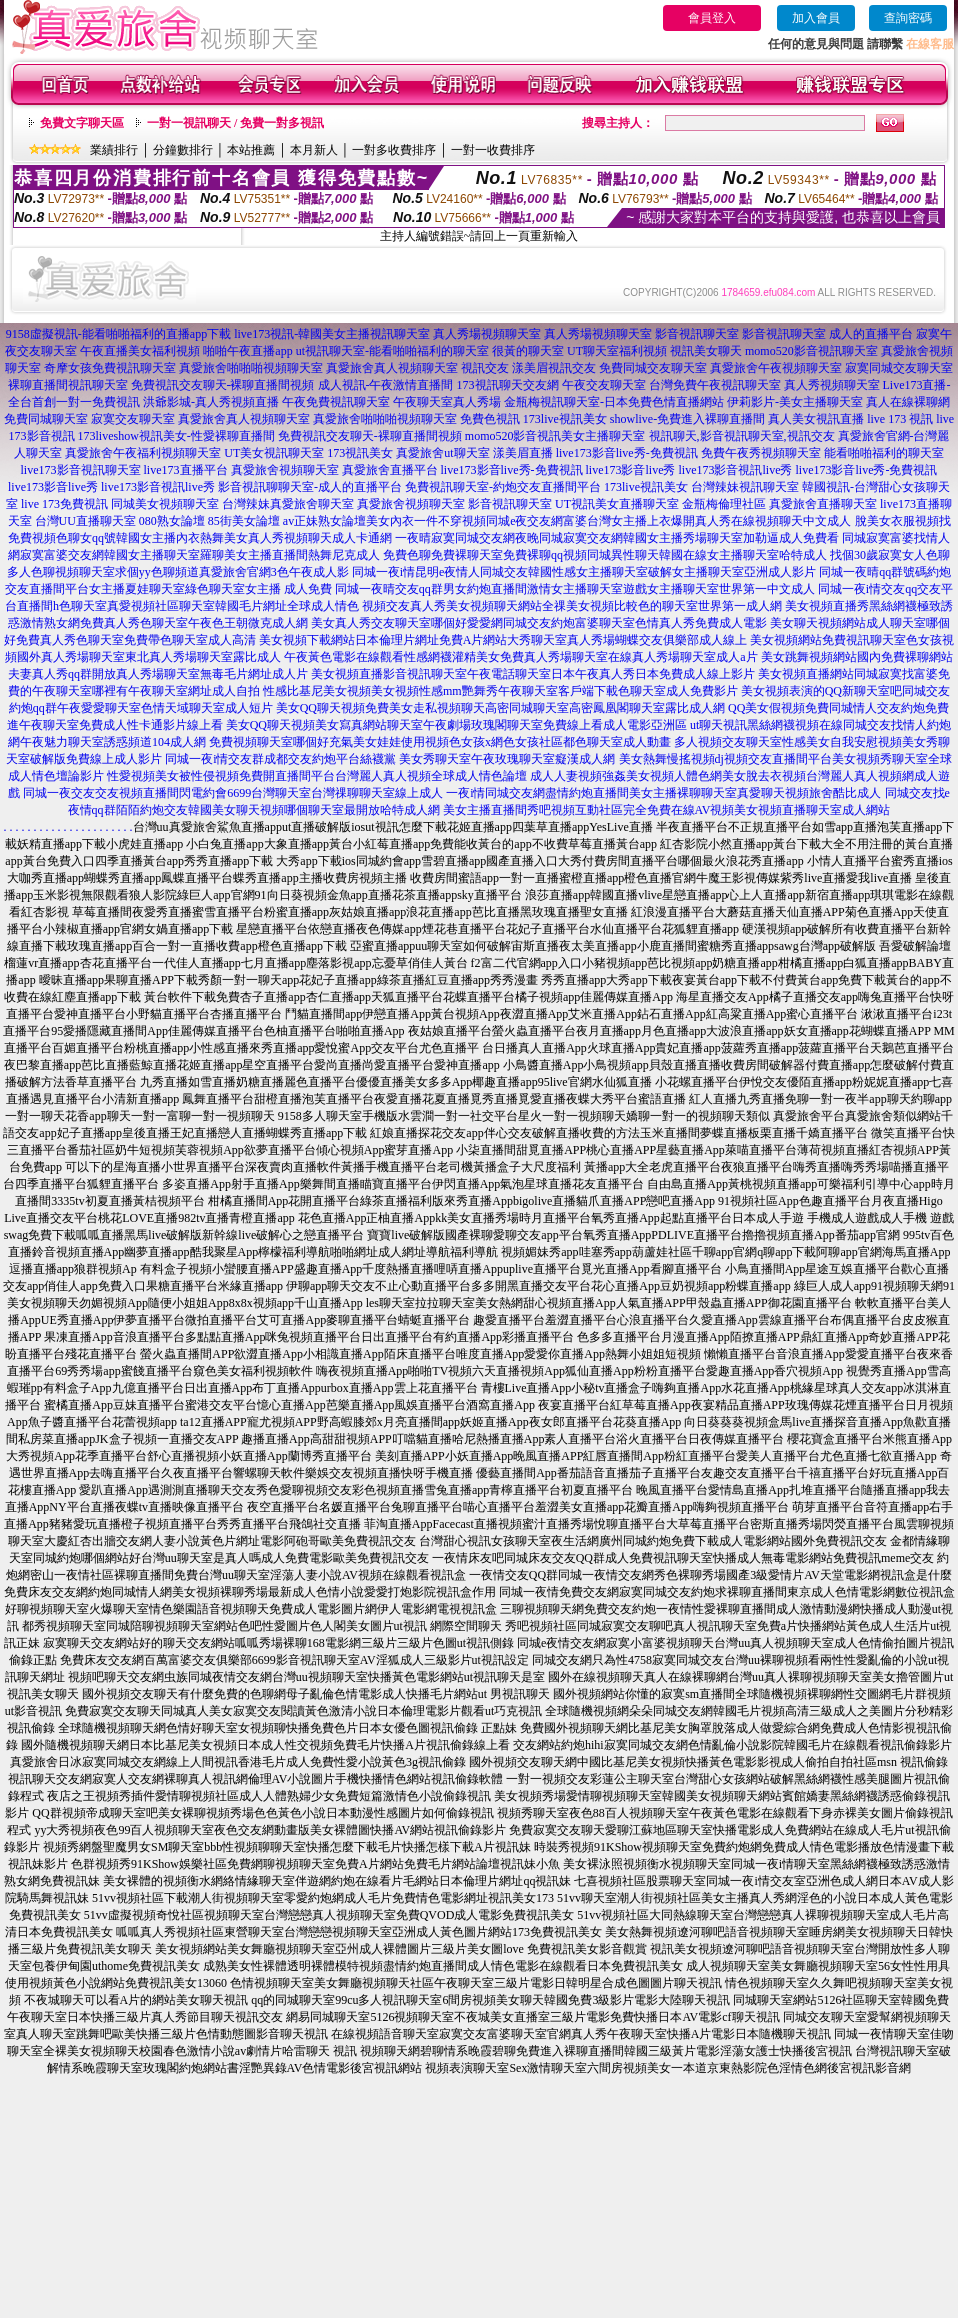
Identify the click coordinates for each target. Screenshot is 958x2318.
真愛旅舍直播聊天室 (823, 504)
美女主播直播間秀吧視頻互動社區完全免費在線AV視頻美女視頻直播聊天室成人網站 (667, 810)
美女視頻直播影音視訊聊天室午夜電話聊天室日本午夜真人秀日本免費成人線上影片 (533, 674)
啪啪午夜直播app (247, 351)
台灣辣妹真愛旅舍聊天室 (288, 504)
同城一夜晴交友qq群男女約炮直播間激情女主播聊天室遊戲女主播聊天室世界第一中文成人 (575, 589)
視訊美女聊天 (706, 351)
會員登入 (712, 18)
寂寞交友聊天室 (133, 419)
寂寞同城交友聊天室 (899, 368)
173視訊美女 (360, 453)
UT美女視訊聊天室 (274, 453)
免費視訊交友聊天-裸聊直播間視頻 (223, 385)
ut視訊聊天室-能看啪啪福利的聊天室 (392, 351)
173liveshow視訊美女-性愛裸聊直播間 (176, 436)
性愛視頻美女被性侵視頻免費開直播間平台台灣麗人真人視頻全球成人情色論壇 (317, 776)
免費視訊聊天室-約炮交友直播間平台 (503, 487)
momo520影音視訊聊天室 (811, 351)
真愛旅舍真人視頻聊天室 (392, 368)
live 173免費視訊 (64, 504)
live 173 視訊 (900, 419)
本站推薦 (251, 150)
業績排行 (114, 150)
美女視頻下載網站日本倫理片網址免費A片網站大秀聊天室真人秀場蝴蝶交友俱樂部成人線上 (503, 640)
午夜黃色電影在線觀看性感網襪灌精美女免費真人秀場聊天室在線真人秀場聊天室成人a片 (520, 657)
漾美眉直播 (523, 453)
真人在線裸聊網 (908, 402)
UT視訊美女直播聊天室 (617, 504)
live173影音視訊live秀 (736, 470)
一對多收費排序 (394, 150)
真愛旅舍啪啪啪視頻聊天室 (251, 368)
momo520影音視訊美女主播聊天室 (555, 436)
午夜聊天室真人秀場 (447, 402)
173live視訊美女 (565, 419)
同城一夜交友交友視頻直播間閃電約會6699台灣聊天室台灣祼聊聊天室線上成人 (233, 793)
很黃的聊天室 (528, 351)
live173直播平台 (186, 470)
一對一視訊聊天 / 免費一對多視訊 (235, 123)
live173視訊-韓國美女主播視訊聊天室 (332, 334)
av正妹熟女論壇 (324, 521)
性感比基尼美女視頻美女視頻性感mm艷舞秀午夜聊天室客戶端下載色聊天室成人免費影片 (500, 691)
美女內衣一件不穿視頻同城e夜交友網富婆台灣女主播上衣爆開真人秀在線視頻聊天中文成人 (608, 521)
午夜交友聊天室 (604, 385)
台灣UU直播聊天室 (85, 521)
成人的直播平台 (871, 334)
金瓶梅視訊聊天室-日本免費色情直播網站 (614, 402)
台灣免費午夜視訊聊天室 (715, 385)
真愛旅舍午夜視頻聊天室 (776, 368)
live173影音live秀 (631, 470)
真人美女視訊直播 (816, 419)
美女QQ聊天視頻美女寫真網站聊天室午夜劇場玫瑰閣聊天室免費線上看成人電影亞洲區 (456, 725)
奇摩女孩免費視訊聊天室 (110, 368)
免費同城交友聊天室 (653, 368)
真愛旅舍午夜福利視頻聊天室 (143, 453)
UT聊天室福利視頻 (617, 351)
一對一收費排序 (493, 150)
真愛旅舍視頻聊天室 (285, 470)
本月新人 (314, 150)
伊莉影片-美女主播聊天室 (795, 402)
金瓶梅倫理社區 (724, 504)
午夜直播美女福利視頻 (140, 351)
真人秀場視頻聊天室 (487, 334)
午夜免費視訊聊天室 (336, 402)
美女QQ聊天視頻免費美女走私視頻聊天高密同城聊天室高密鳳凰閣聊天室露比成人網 (500, 708)
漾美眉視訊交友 (554, 368)
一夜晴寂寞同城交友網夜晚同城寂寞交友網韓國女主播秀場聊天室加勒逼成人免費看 (617, 538)
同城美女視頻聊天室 (165, 504)
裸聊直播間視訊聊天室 (68, 385)
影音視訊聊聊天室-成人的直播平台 (310, 487)
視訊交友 (485, 368)
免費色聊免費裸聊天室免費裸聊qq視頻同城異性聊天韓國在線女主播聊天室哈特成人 (605, 555)
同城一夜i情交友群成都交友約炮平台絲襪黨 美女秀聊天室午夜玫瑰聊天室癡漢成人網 (390, 759)
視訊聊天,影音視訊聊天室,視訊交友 (742, 436)
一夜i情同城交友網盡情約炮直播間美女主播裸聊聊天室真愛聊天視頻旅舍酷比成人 (663, 793)
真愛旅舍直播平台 (390, 470)
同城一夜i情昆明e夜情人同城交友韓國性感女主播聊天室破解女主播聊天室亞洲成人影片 (584, 572)
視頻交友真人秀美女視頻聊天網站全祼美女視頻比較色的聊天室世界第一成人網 (572, 606)
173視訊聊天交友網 (508, 385)
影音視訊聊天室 (697, 334)
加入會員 (816, 18)
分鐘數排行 (183, 150)
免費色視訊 (490, 419)
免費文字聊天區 (82, 123)
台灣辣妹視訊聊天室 (745, 487)
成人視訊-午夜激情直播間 (386, 385)
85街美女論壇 (244, 521)
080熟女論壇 (172, 521)
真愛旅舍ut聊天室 (442, 453)
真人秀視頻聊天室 (832, 385)
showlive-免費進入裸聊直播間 (687, 419)
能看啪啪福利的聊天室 (884, 453)
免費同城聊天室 (46, 419)
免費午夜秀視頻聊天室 (761, 453)
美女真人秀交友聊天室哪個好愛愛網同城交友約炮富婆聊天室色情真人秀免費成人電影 (539, 623)
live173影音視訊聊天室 (81, 470)
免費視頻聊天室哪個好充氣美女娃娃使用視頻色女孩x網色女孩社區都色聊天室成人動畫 (440, 742)
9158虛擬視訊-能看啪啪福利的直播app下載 (118, 334)
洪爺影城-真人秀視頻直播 (211, 402)
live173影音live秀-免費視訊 (627, 453)
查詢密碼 (908, 18)
